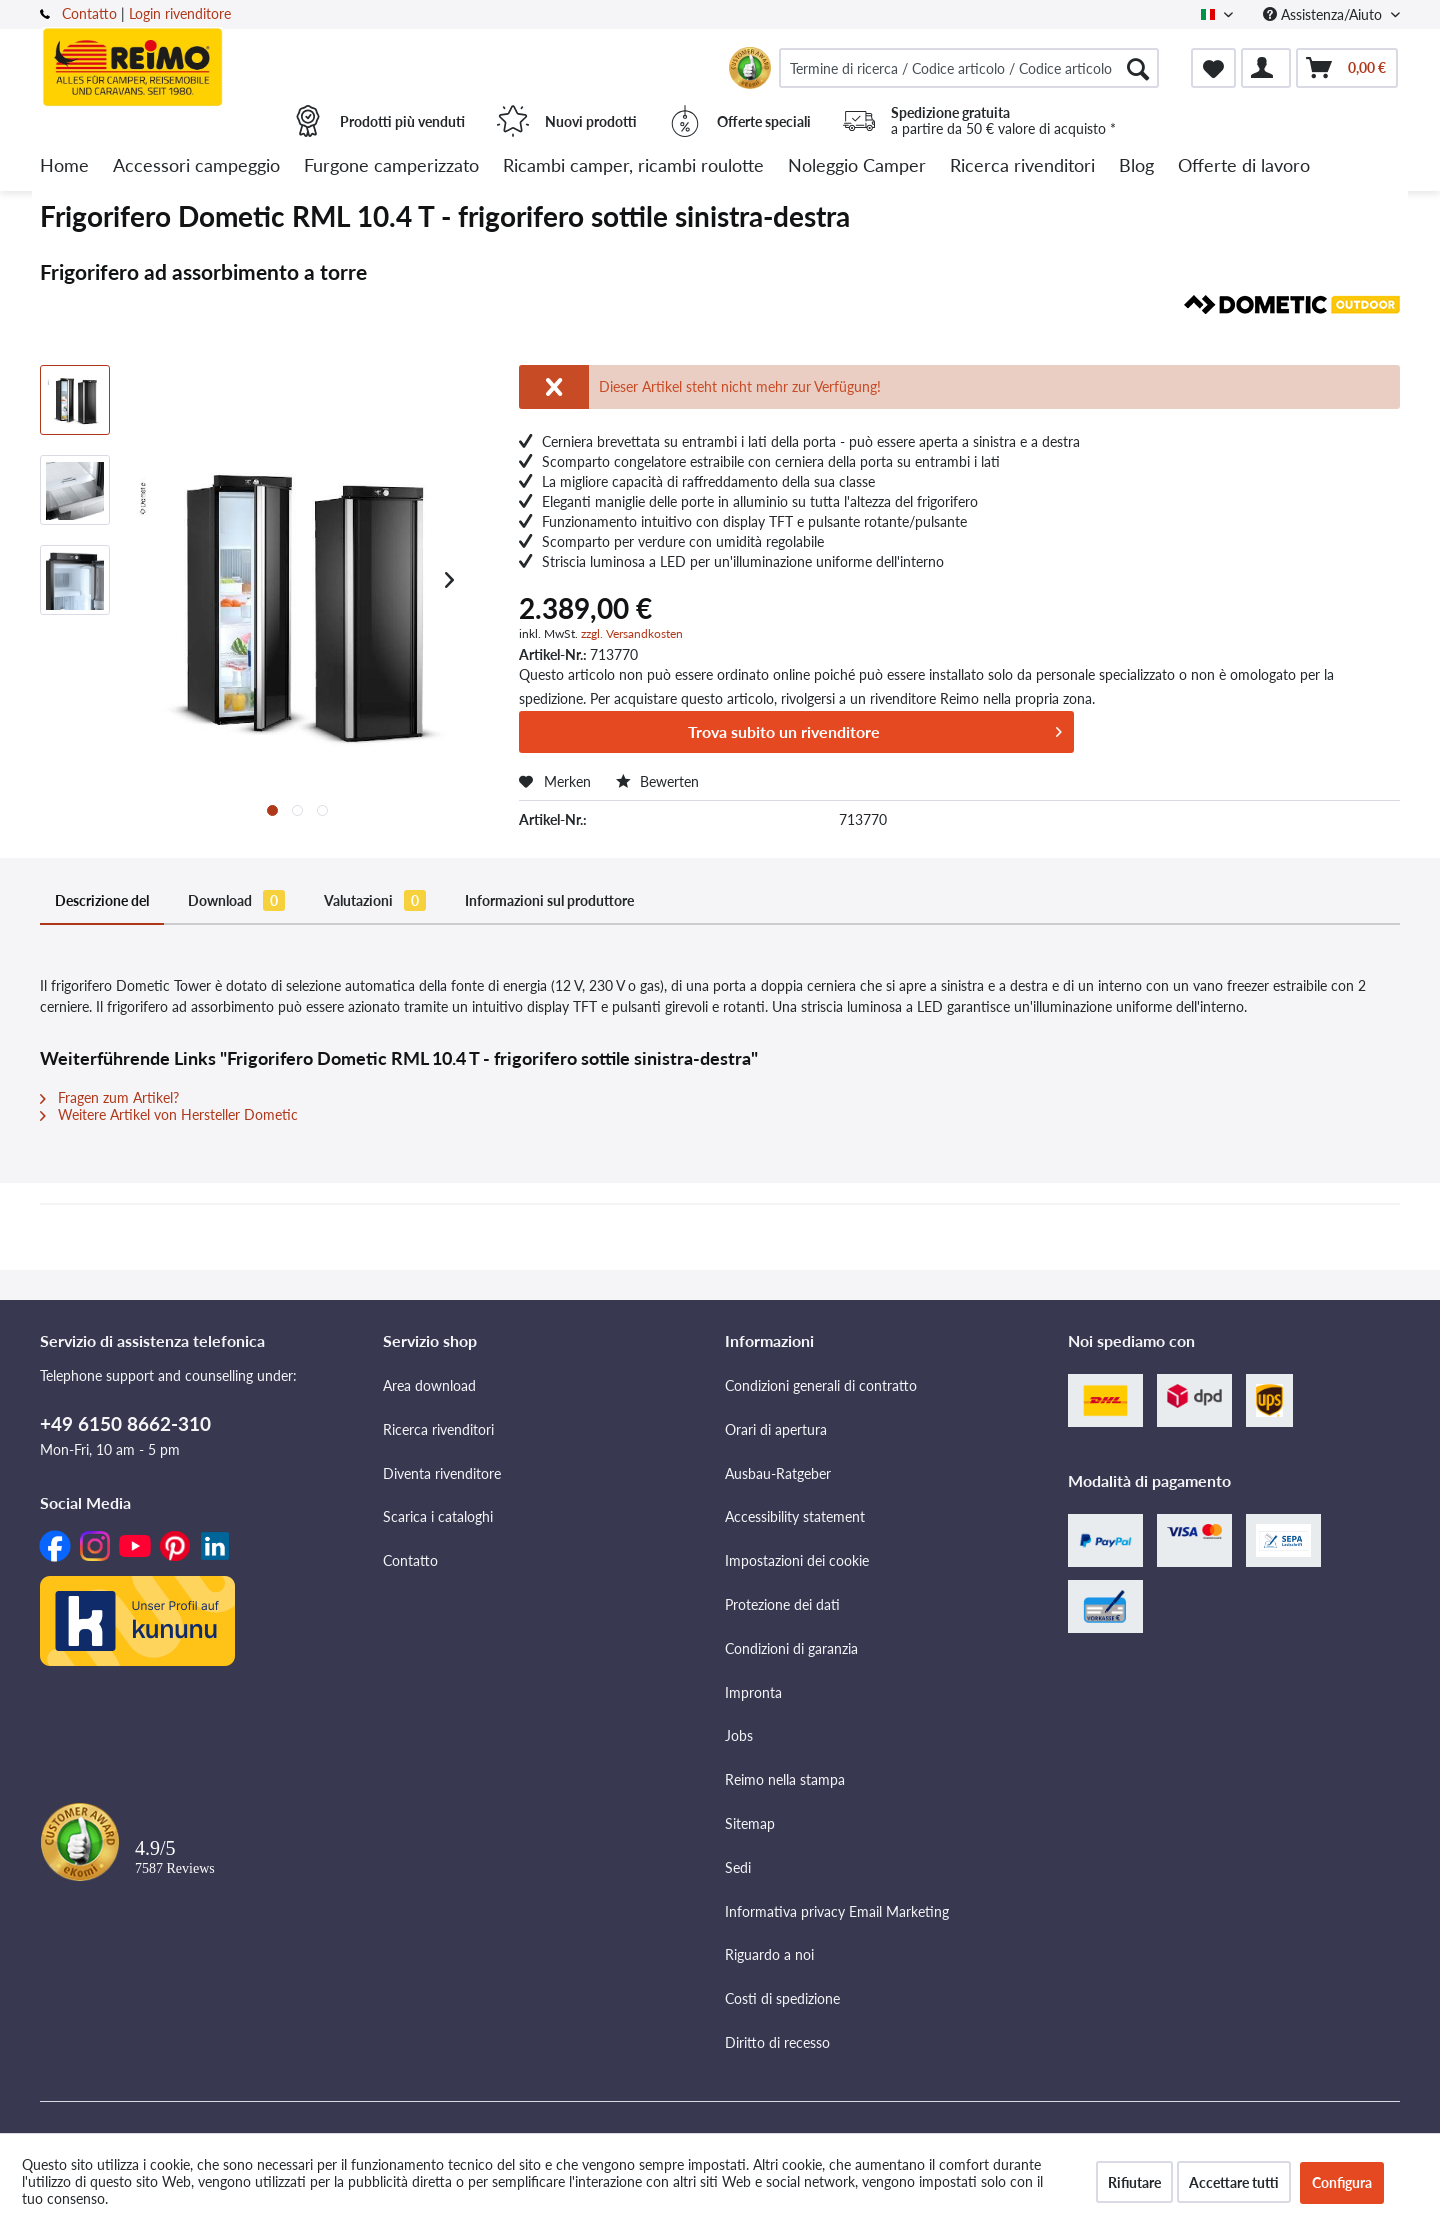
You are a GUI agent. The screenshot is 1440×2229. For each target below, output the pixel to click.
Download (236, 900)
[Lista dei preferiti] (1213, 68)
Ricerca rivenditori (438, 1429)
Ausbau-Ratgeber (778, 1473)
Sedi (738, 1867)
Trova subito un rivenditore (875, 728)
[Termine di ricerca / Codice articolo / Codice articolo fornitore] (969, 68)
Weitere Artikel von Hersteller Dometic (169, 1114)
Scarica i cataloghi (438, 1516)
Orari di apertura (776, 1429)
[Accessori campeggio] (196, 166)
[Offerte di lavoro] (1244, 166)
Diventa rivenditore (442, 1473)
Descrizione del (102, 900)
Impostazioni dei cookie (797, 1560)
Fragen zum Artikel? (109, 1097)
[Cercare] (1138, 68)
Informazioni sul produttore (549, 900)
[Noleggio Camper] (857, 166)
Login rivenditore (180, 13)
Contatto (89, 13)
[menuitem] (969, 68)
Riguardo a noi (769, 1954)
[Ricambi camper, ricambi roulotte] (633, 166)
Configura (1342, 2182)
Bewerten (657, 781)
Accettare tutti (1234, 2182)
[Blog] (1136, 166)
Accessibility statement (795, 1516)
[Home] (64, 166)
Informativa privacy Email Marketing (837, 1911)
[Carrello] (1347, 68)
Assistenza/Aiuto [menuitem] (1324, 14)
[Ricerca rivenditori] (1022, 166)
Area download (429, 1385)
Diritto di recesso (777, 2042)
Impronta (753, 1692)
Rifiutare (1134, 2182)
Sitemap (750, 1823)
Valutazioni (375, 900)
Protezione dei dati (782, 1604)
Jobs (739, 1735)
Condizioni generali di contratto (821, 1385)
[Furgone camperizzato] (391, 166)
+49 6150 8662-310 (125, 1423)
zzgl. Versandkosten (632, 633)
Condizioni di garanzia (791, 1648)
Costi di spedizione (782, 1998)
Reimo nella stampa (785, 1779)
